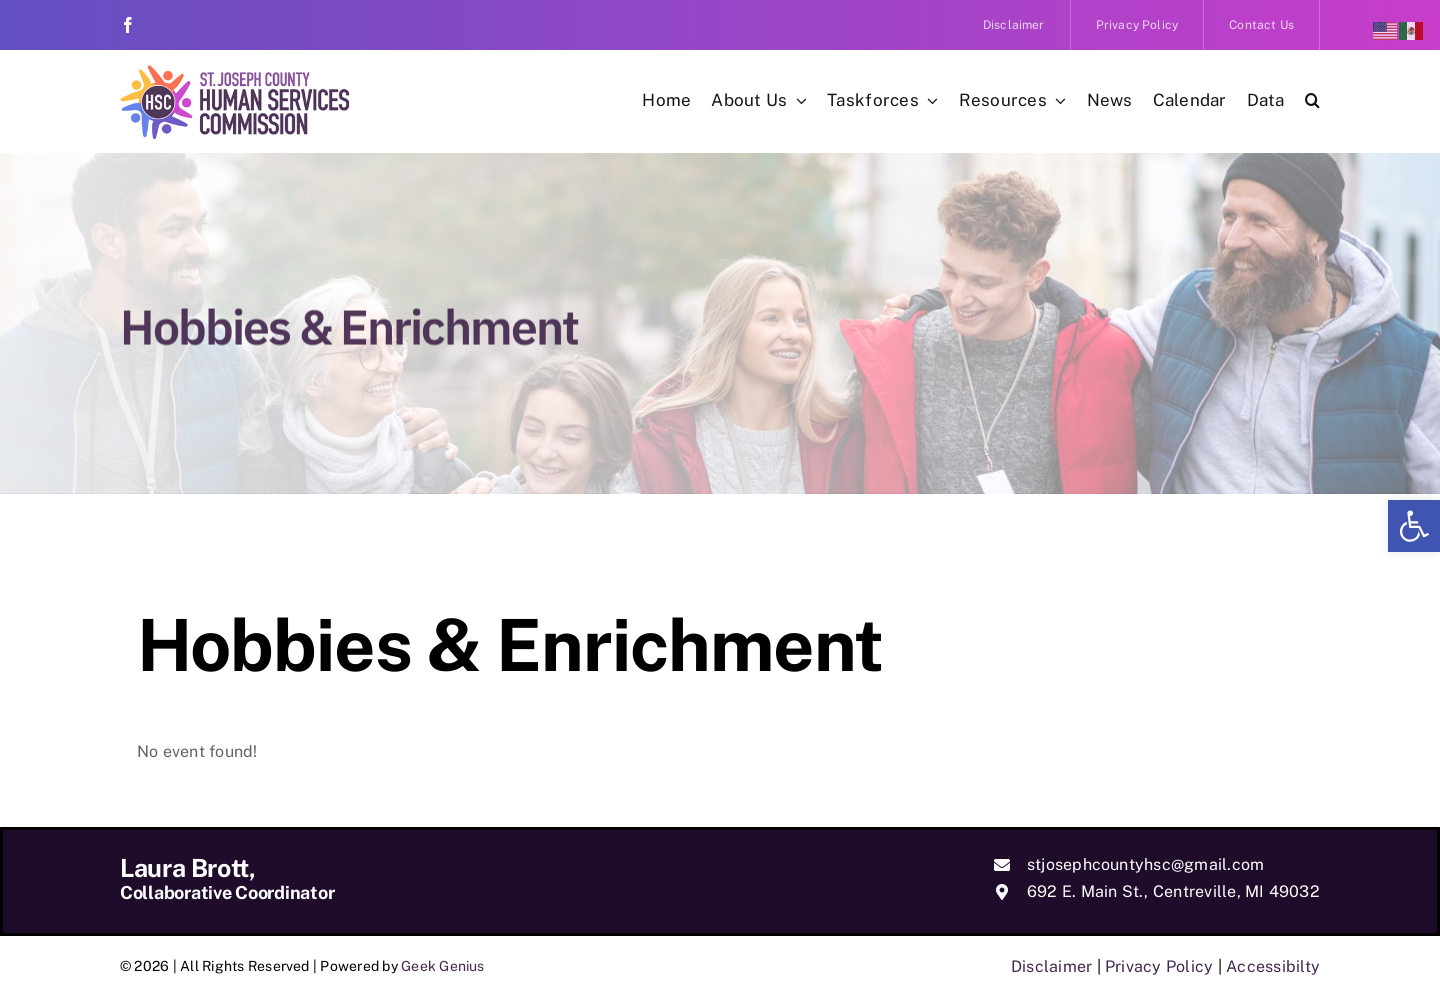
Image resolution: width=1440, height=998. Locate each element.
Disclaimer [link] (1051, 966)
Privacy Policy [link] (1159, 966)
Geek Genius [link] (443, 966)
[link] (1414, 526)
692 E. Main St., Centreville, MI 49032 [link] (1173, 891)
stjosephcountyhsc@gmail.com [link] (1145, 864)
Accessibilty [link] (1273, 966)
